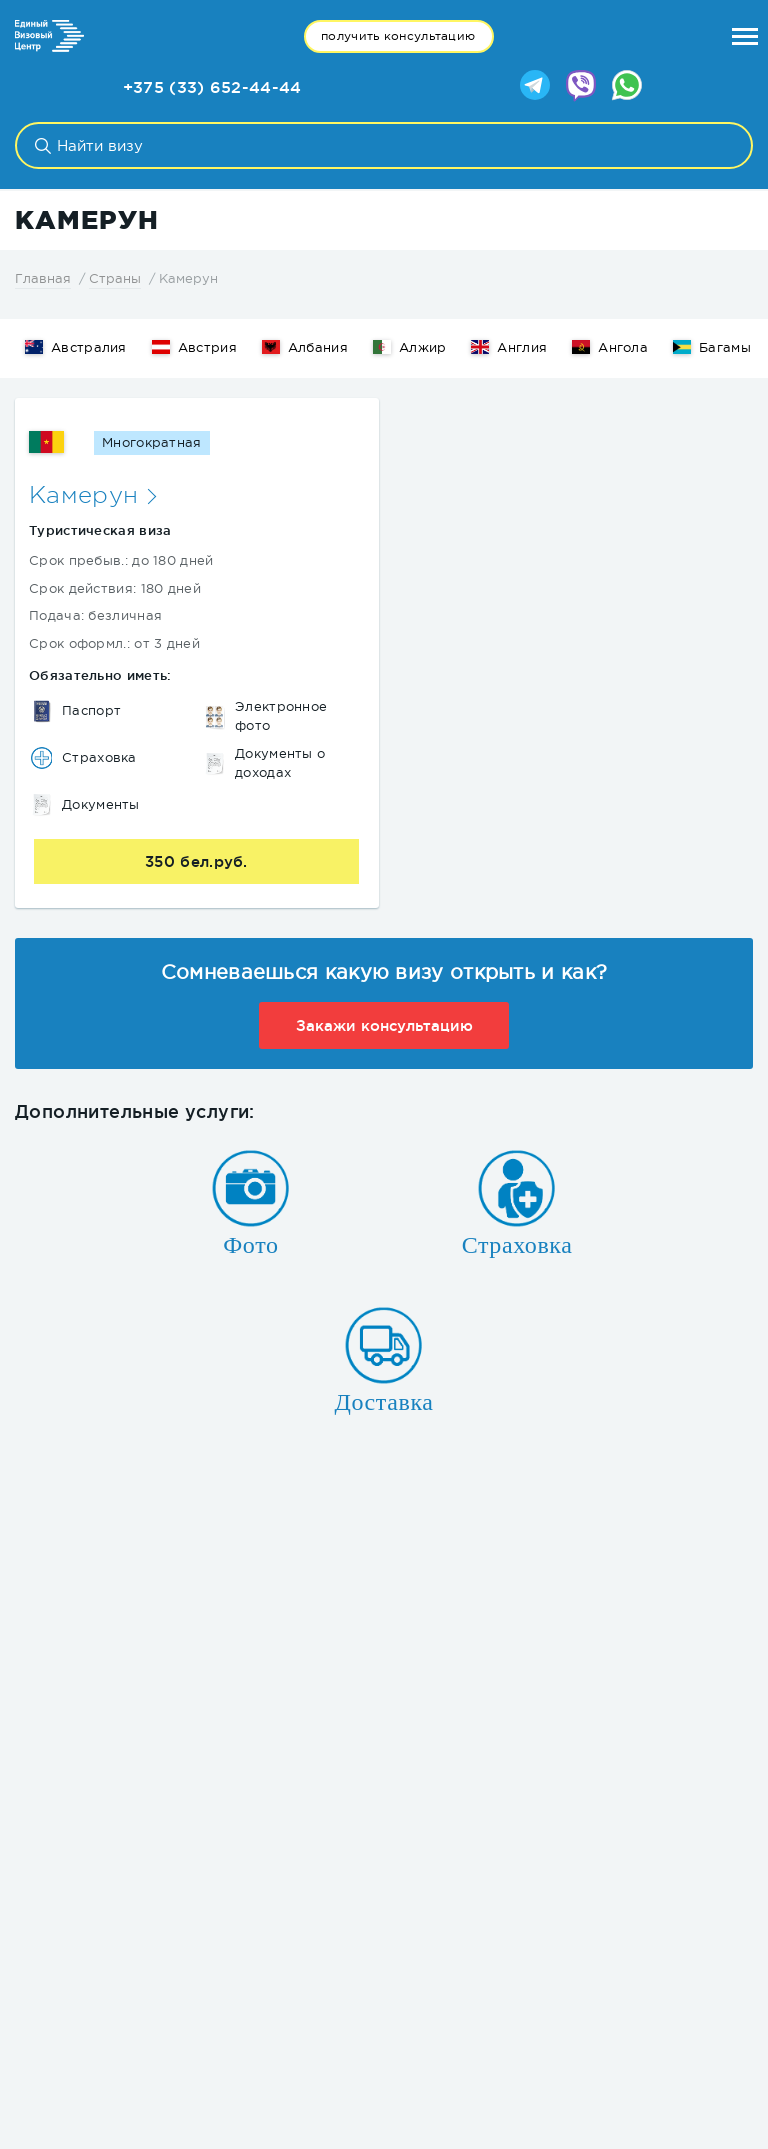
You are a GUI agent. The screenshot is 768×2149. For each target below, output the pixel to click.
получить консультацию (398, 36)
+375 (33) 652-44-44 (212, 87)
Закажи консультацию (384, 1025)
